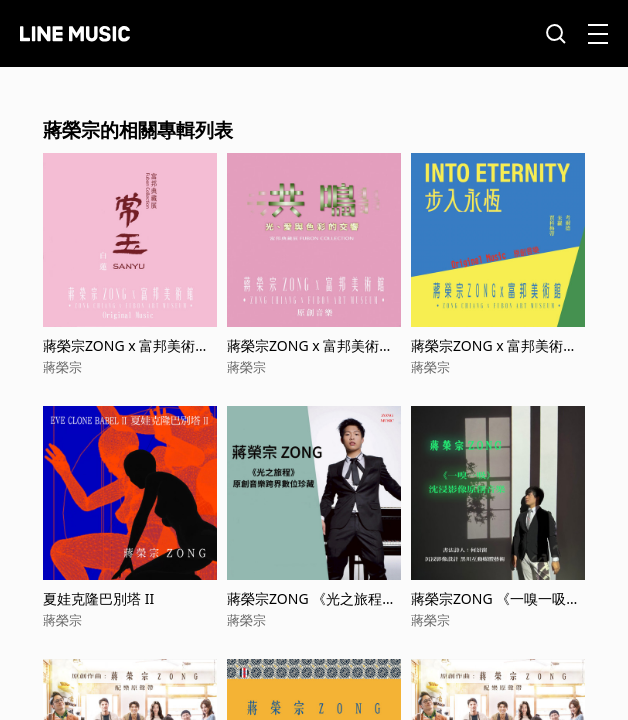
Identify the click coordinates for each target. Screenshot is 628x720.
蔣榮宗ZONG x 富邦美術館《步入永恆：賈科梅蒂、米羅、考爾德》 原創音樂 (495, 345)
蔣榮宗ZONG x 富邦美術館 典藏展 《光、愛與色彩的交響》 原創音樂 (313, 345)
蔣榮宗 (62, 367)
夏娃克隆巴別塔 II (98, 598)
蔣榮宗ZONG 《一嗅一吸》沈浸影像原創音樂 (495, 598)
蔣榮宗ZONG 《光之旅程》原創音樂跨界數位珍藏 (311, 598)
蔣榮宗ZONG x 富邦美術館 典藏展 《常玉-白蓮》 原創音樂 (126, 345)
